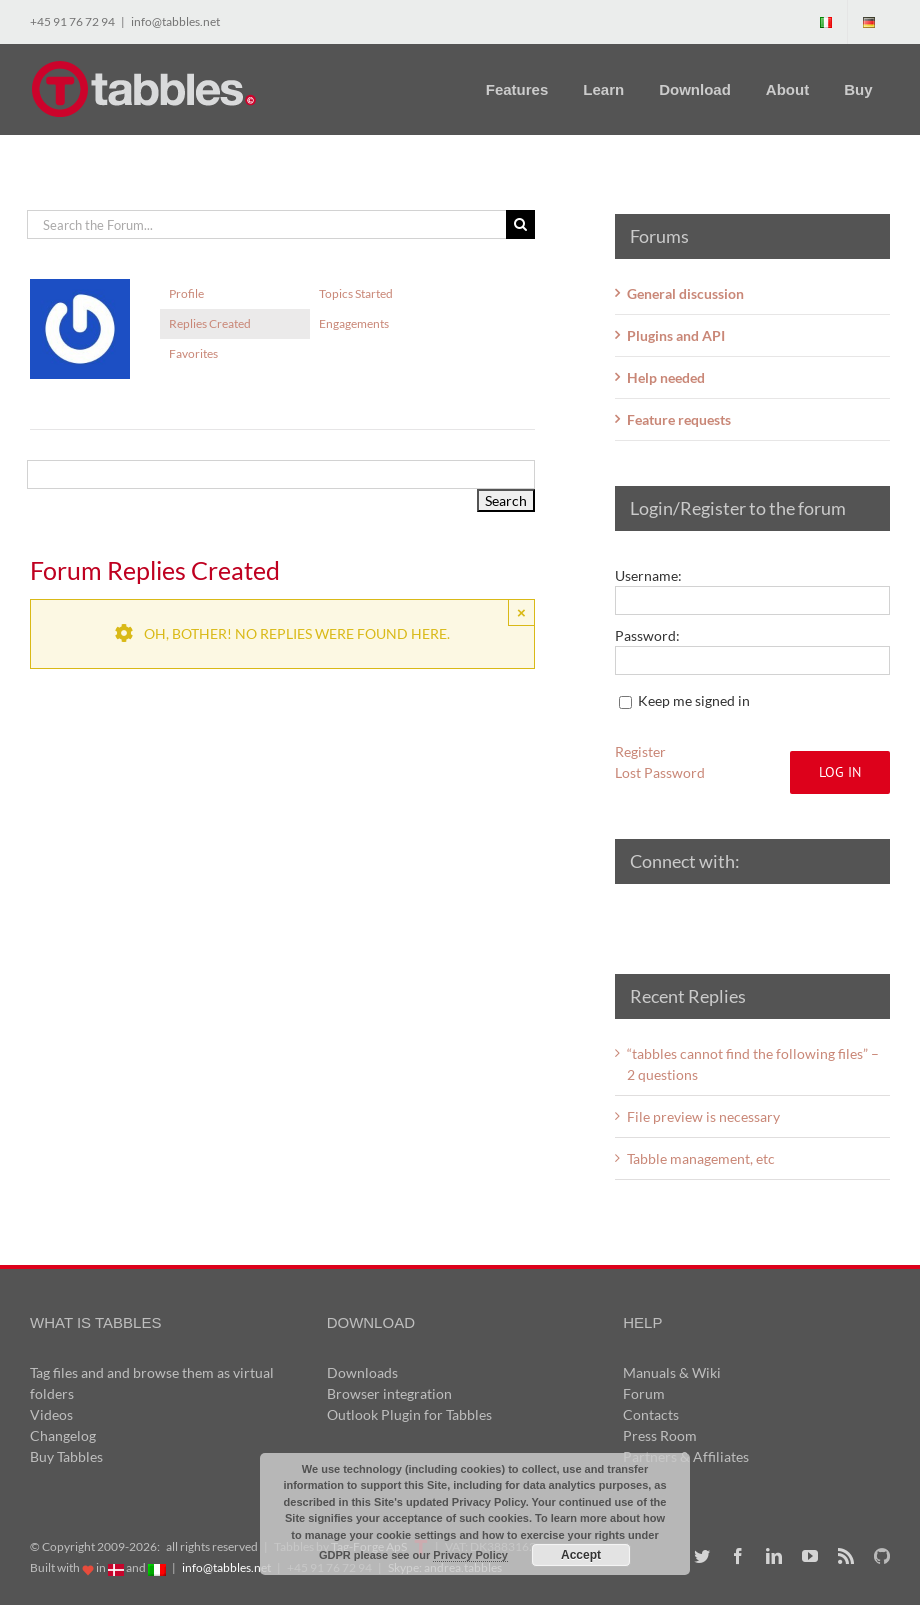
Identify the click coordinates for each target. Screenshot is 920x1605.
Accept (581, 1555)
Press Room (660, 1435)
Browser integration (389, 1393)
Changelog (63, 1435)
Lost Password (660, 772)
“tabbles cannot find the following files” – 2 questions (753, 1064)
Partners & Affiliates (686, 1456)
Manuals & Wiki (672, 1372)
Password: (647, 635)
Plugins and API (676, 335)
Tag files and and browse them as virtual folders (152, 1383)
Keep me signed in (694, 700)
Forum (644, 1393)
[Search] (520, 224)
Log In (840, 772)
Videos (51, 1414)
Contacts (651, 1414)
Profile (186, 293)
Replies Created (210, 323)
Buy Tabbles (66, 1456)
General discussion (685, 293)
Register (640, 751)
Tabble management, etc (701, 1158)
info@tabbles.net (175, 21)
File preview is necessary (703, 1116)
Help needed (666, 377)
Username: (648, 575)
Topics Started (356, 293)
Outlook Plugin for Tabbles (409, 1414)
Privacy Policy (470, 1555)
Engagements (354, 323)
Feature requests (679, 419)
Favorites (193, 353)
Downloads (362, 1372)
